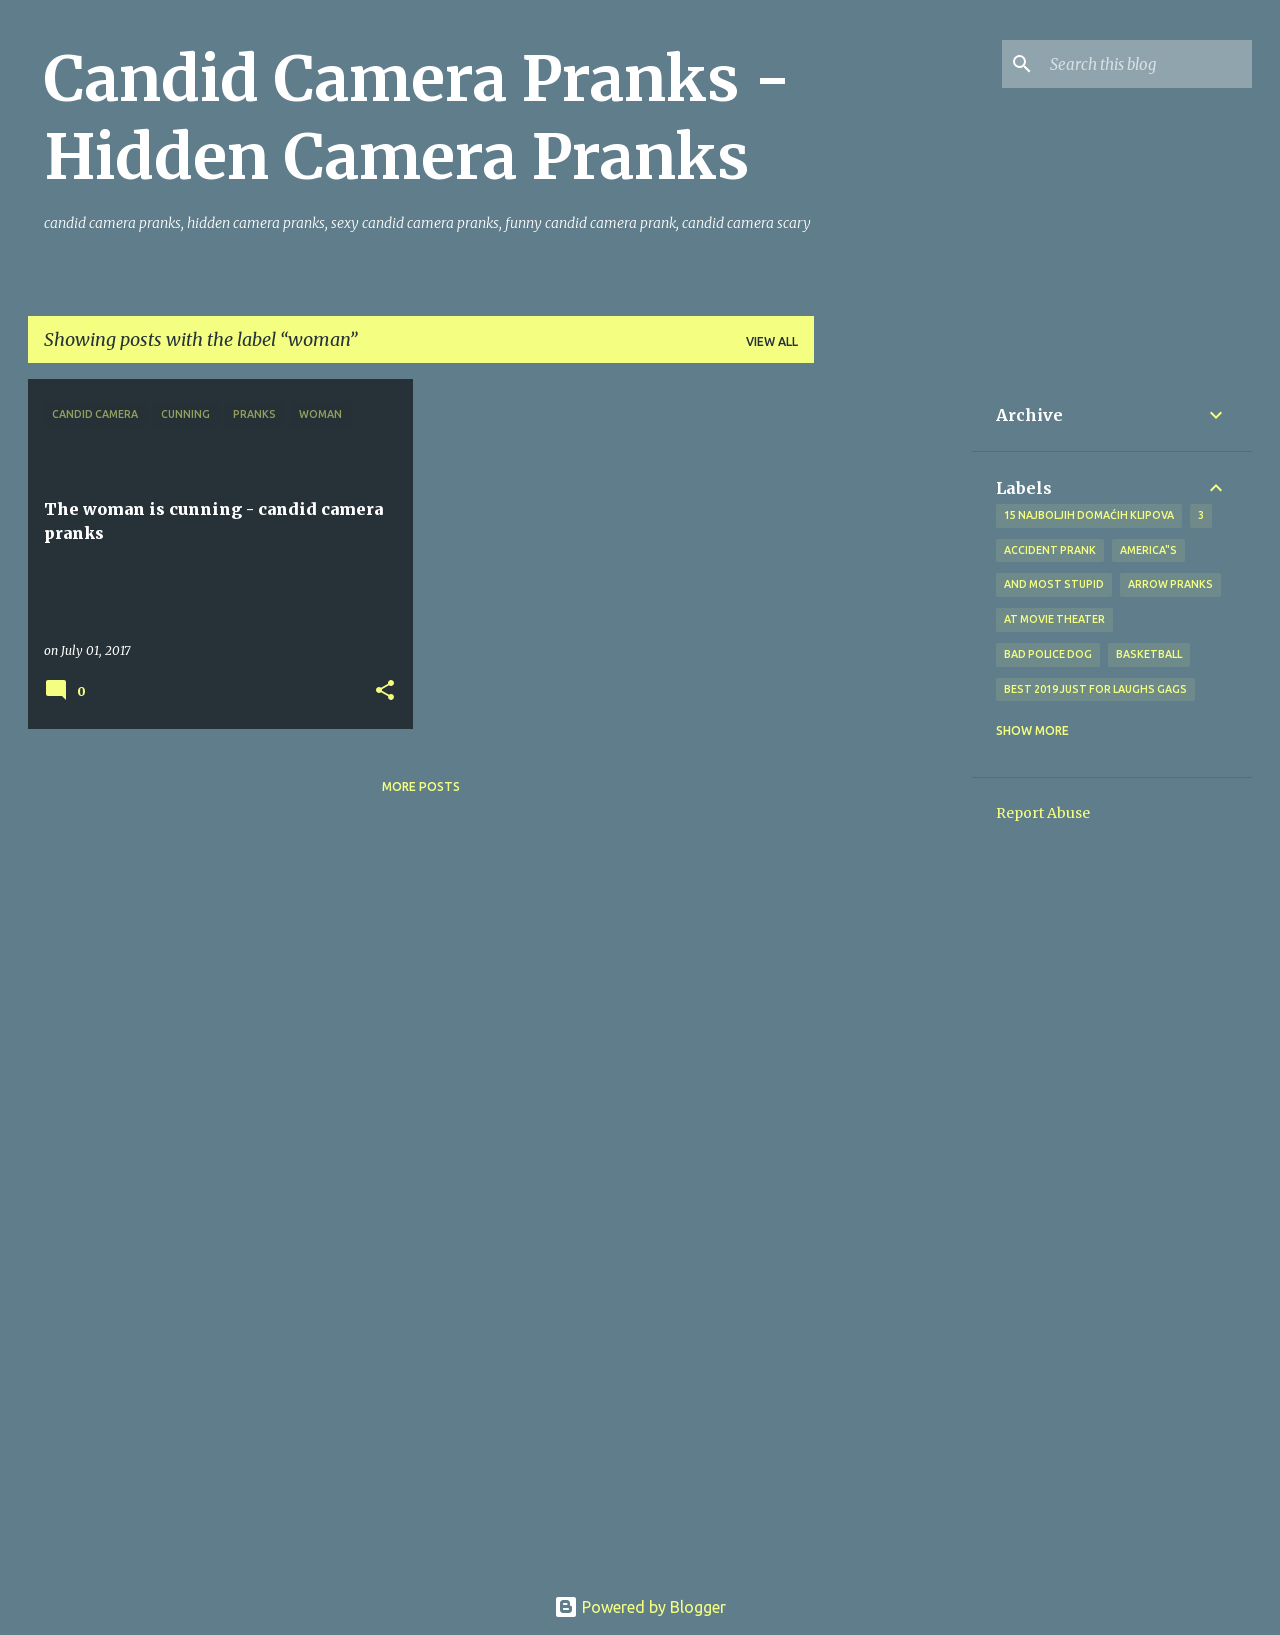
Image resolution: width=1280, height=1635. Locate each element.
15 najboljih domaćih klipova (1089, 515)
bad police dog (1048, 654)
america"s (1148, 550)
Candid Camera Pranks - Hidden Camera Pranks (417, 118)
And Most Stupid (1054, 584)
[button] (385, 691)
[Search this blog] (1147, 64)
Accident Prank (1050, 550)
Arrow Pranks (1170, 584)
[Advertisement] (893, 679)
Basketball (1149, 654)
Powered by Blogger (640, 1607)
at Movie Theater (1054, 619)
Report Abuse (1043, 813)
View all (772, 341)
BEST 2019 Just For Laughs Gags (1095, 689)
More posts (421, 786)
